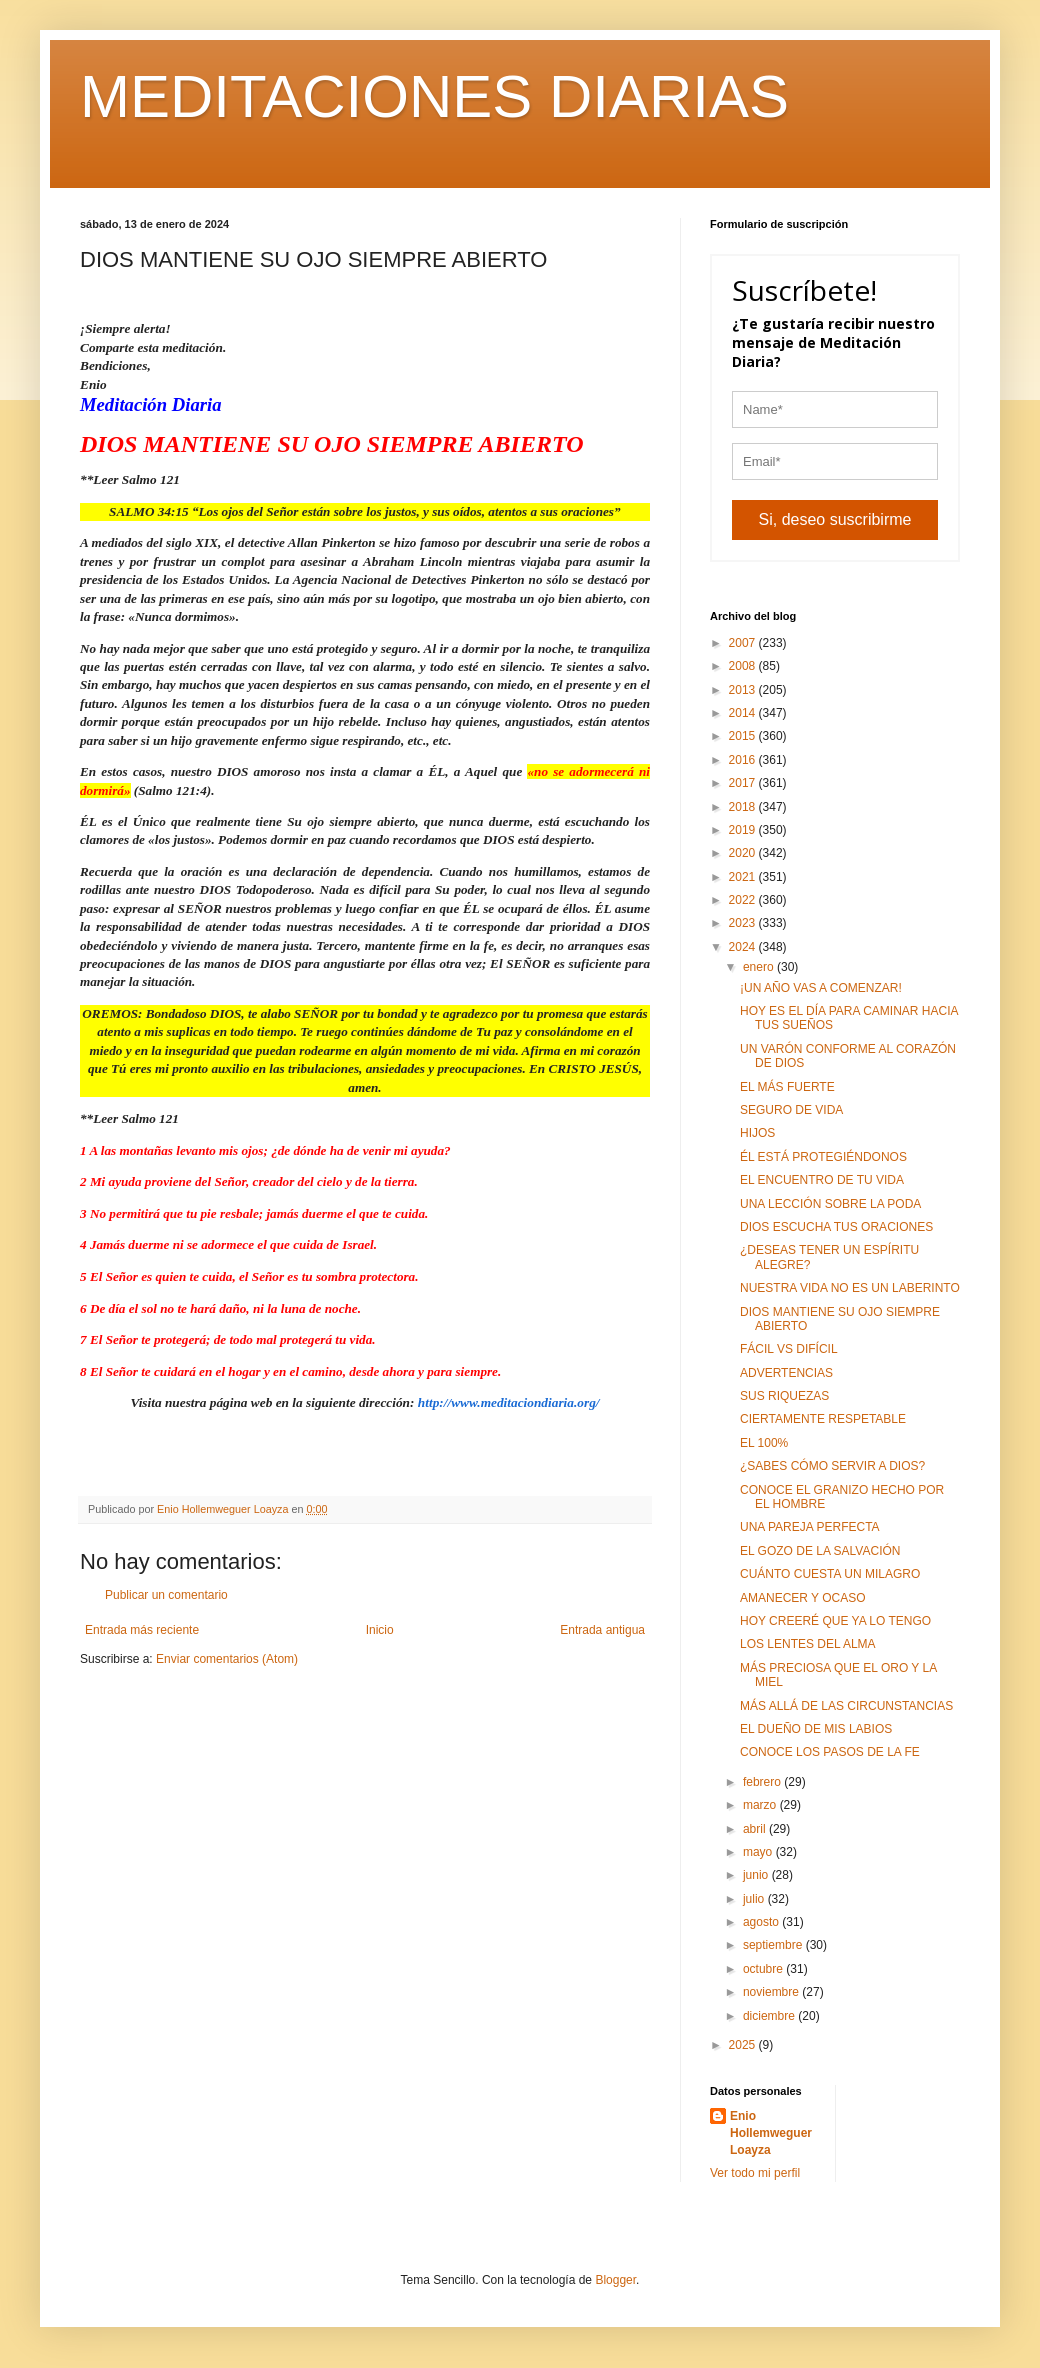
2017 (744, 783)
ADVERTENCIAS (786, 1373)
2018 (744, 807)
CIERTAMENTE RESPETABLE (823, 1419)
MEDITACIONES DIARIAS (434, 96)
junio (757, 1875)
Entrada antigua (602, 1630)
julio (755, 1899)
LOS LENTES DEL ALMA (808, 1644)
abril (756, 1829)
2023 (744, 923)
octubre (764, 1969)
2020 (744, 853)
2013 (744, 690)
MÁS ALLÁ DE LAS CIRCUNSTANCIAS (846, 1706)
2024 (744, 947)
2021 (744, 877)
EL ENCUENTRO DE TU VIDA (822, 1180)
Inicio (380, 1630)
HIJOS (757, 1133)
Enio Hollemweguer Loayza (771, 2133)
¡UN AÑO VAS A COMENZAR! (821, 988)
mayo (759, 1852)
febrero (763, 1782)
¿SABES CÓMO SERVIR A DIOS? (832, 1466)
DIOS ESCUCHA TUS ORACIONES (836, 1227)
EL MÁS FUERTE (787, 1087)
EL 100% (764, 1443)
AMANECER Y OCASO (803, 1598)
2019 (744, 830)
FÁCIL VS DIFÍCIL (789, 1349)
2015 (744, 736)
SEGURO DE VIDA (791, 1110)
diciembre (770, 2016)
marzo (761, 1805)
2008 (744, 666)
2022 (744, 900)
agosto (762, 1922)
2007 (744, 643)
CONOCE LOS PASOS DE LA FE (830, 1752)
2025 (744, 2045)
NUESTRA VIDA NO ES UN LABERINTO (850, 1288)
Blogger (615, 2280)
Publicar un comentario (166, 1595)
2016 (744, 760)
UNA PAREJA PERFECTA (810, 1527)
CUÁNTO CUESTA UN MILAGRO (830, 1574)
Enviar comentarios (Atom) (227, 1659)
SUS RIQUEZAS (784, 1396)
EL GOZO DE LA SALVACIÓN (820, 1551)
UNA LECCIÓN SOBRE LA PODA (830, 1204)
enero (760, 967)
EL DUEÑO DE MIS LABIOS (816, 1729)
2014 (744, 713)
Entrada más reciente (142, 1630)
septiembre (774, 1945)
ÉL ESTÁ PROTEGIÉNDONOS (823, 1157)
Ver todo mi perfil (755, 2173)
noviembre (772, 1992)
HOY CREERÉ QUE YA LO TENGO (835, 1621)
